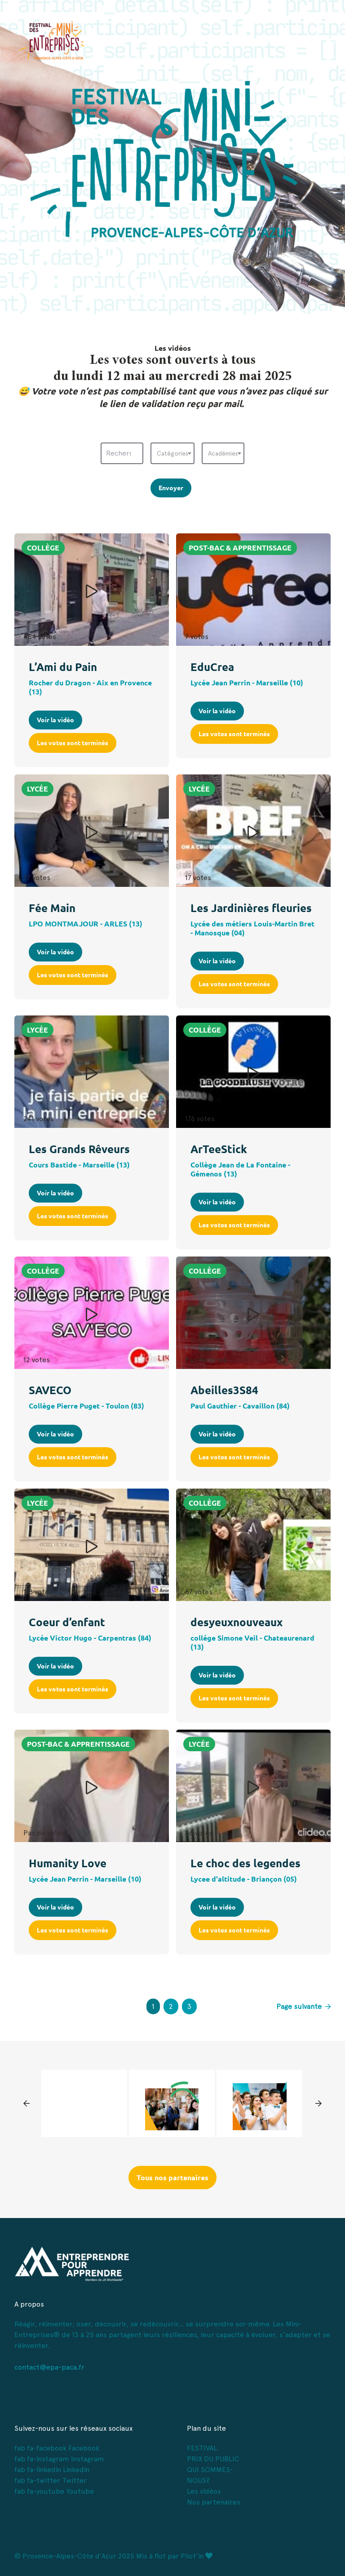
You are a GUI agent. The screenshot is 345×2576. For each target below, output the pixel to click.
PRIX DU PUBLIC (213, 2459)
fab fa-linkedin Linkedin (51, 2469)
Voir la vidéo (55, 720)
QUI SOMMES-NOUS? (210, 2475)
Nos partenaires (213, 2502)
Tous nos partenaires (172, 2178)
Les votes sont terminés (72, 743)
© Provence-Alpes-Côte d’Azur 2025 (74, 2556)
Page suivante (303, 2006)
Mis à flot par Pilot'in (174, 2556)
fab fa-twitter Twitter (50, 2480)
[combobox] (172, 453)
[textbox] (172, 453)
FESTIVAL (202, 2448)
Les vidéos (204, 2491)
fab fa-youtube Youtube (54, 2491)
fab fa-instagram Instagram (59, 2459)
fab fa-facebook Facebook (56, 2448)
